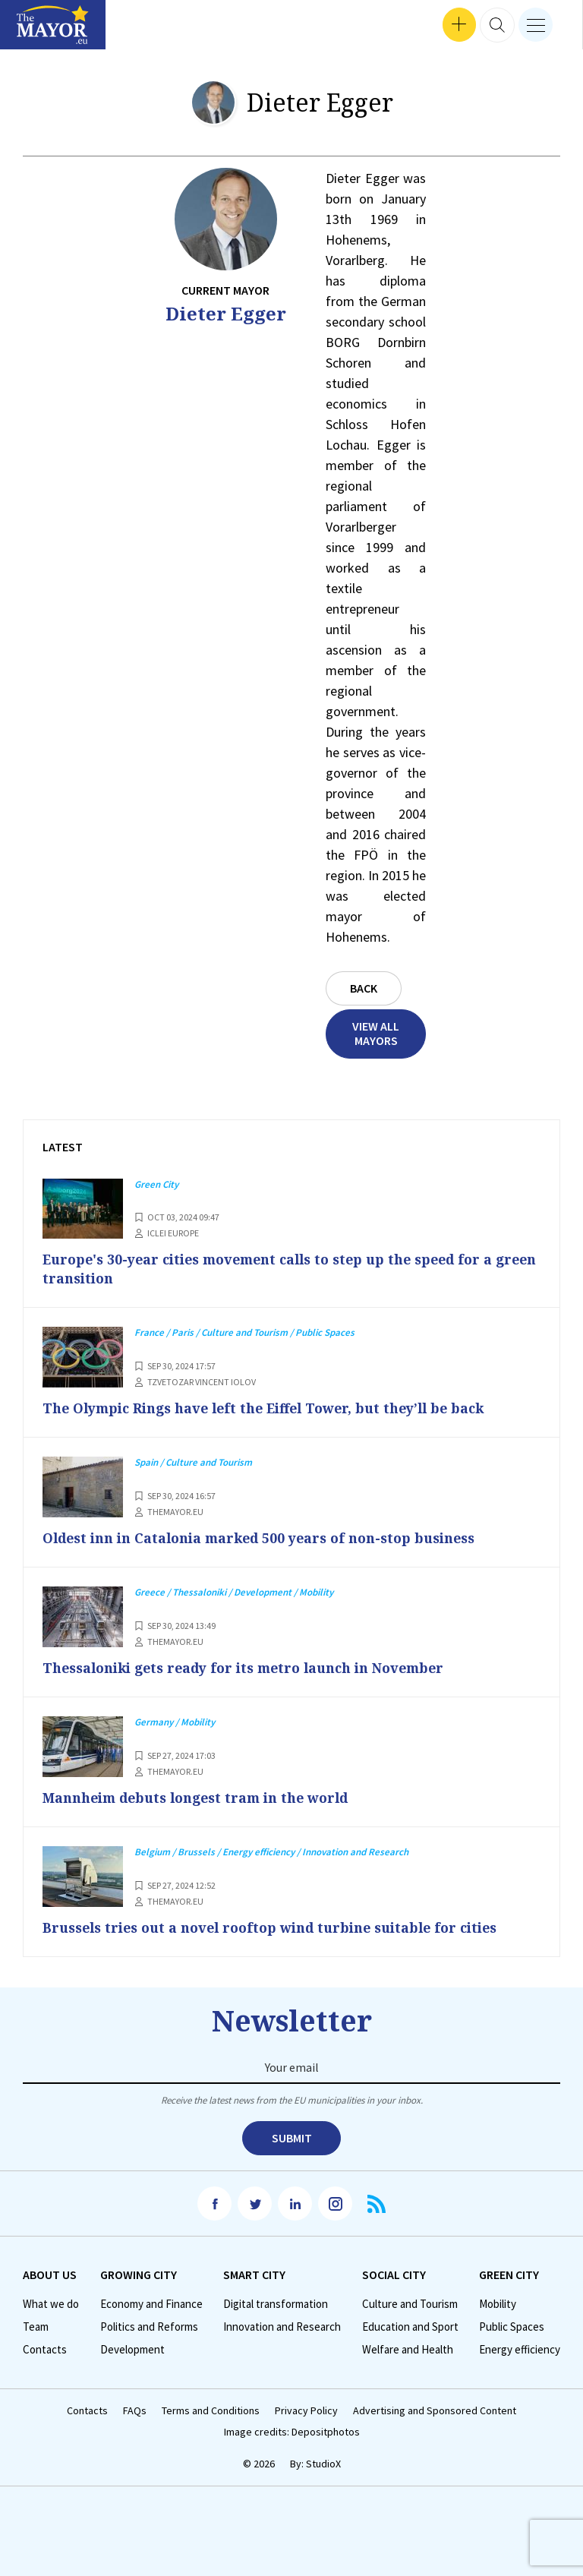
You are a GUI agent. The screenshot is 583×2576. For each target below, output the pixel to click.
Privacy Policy (306, 2409)
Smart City (254, 2273)
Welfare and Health (407, 2348)
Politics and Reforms (149, 2325)
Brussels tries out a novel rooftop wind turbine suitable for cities (279, 1926)
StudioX (323, 2462)
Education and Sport (410, 2325)
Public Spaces (511, 2325)
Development (132, 2348)
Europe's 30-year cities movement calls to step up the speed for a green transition (277, 1268)
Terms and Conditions (211, 2409)
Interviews (37, 30)
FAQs (135, 2409)
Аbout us (50, 2273)
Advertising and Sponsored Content (434, 2409)
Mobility (497, 2303)
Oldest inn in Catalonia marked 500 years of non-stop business (267, 1537)
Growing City (138, 2273)
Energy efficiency (519, 2348)
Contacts (45, 2348)
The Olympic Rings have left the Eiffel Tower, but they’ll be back (274, 1407)
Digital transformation (275, 2303)
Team (36, 2325)
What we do (51, 2303)
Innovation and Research (282, 2325)
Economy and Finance (151, 2303)
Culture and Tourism (410, 2303)
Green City (509, 2273)
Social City (394, 2273)
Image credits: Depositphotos (292, 2430)
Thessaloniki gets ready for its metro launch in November (253, 1667)
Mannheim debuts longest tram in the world (204, 1797)
